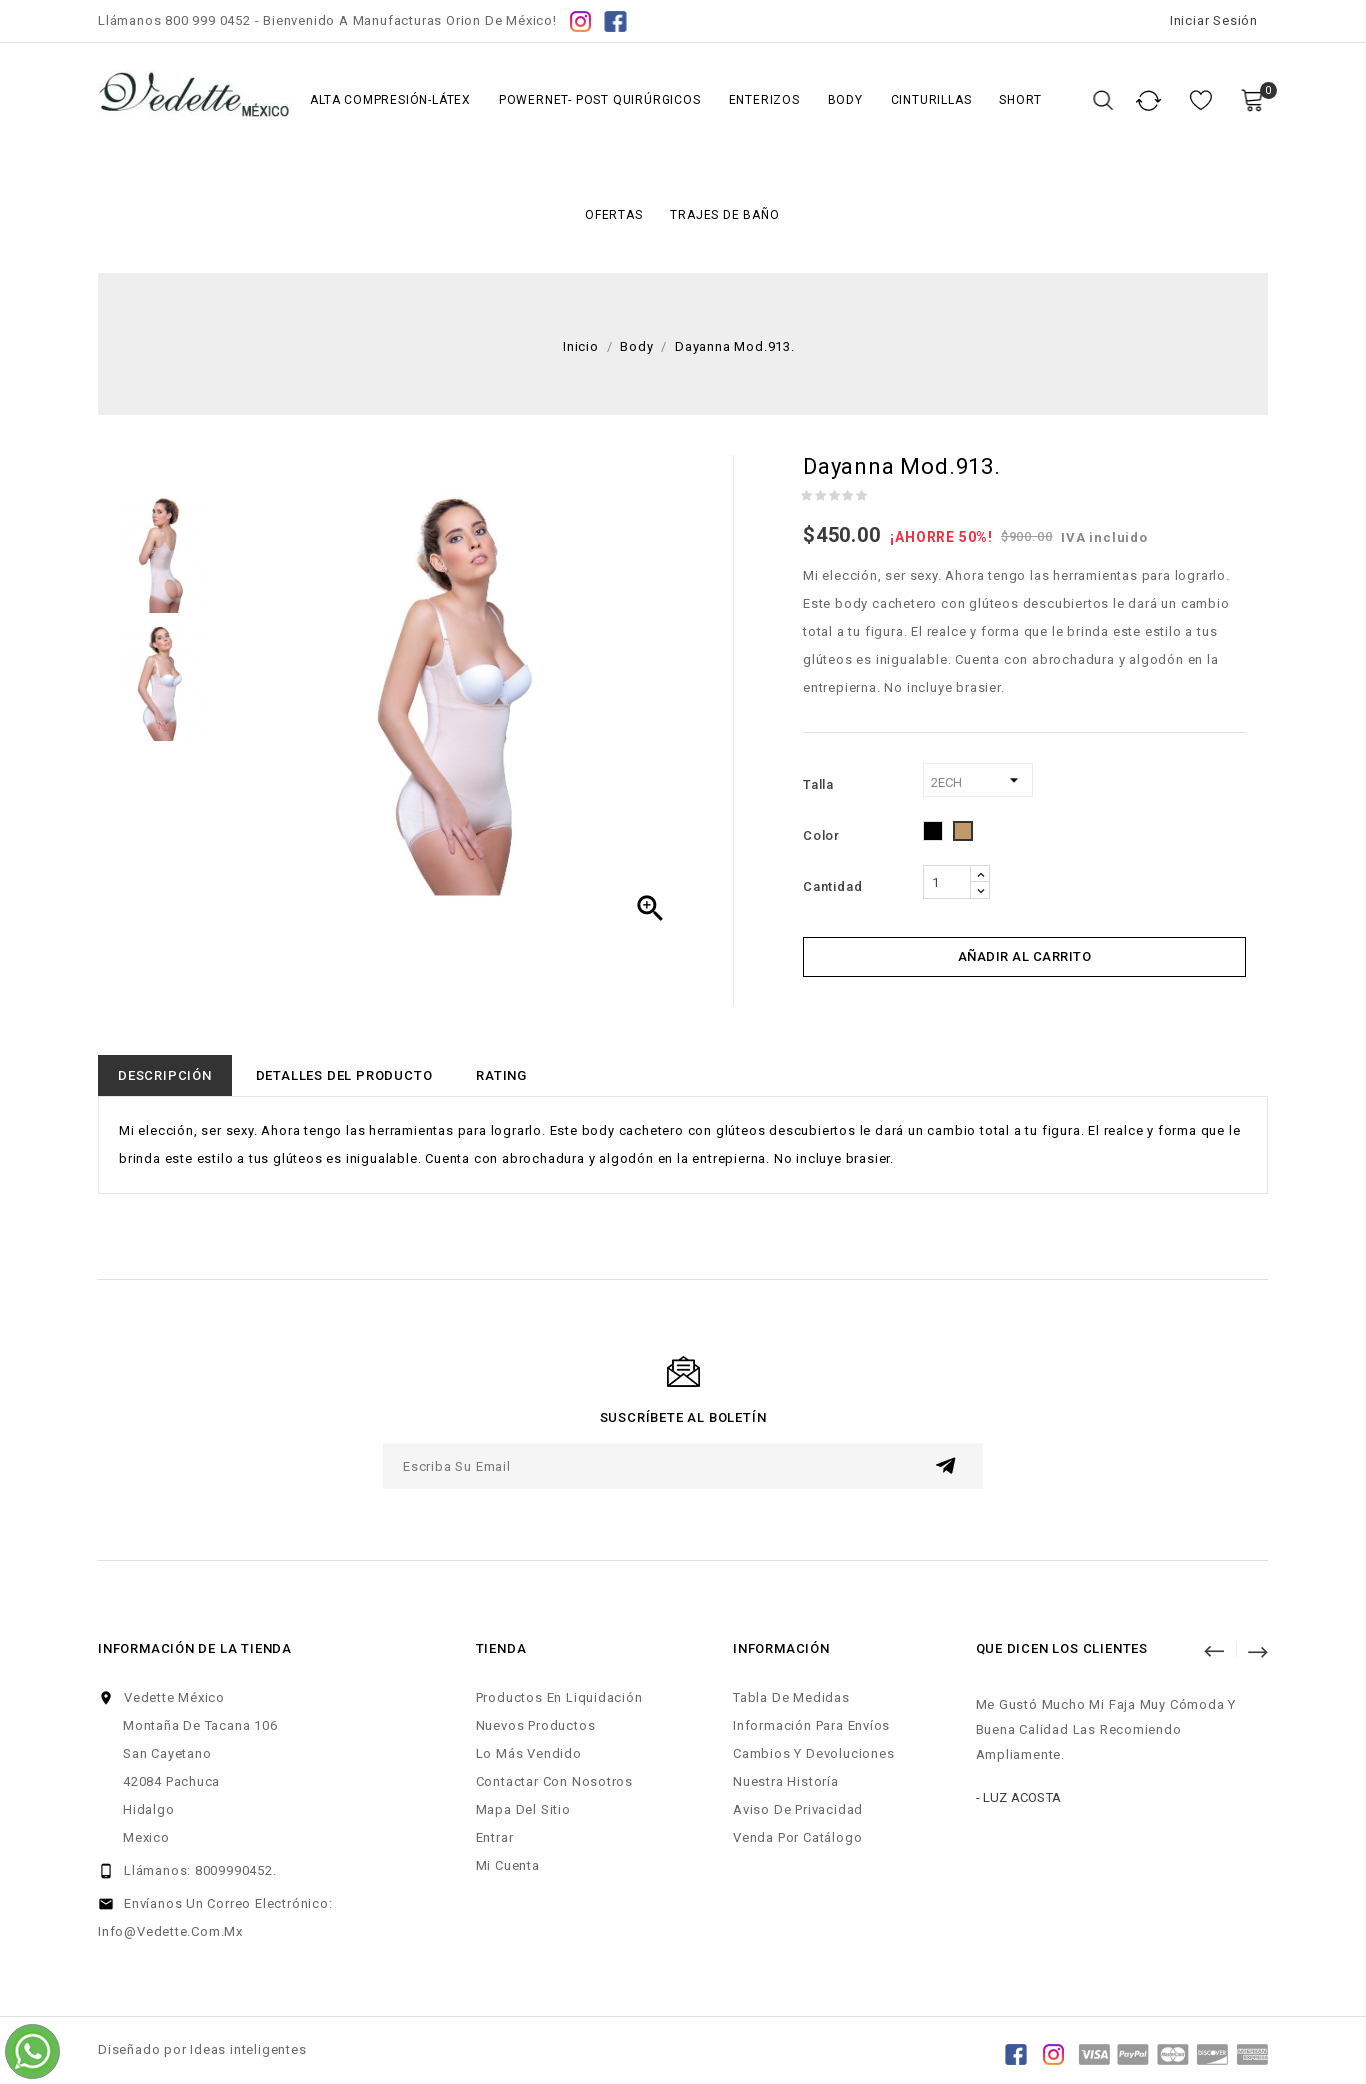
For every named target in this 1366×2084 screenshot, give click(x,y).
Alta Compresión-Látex (390, 100)
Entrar (495, 1837)
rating (501, 1075)
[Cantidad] (947, 882)
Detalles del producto (344, 1075)
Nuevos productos (536, 1725)
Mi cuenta (508, 1865)
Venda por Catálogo (797, 1837)
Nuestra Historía (786, 1781)
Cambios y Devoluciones (813, 1753)
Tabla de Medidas (791, 1697)
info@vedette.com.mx (170, 1931)
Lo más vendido (529, 1753)
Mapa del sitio (523, 1809)
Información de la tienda (195, 1648)
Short (1020, 100)
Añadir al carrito (1025, 956)
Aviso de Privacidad (798, 1809)
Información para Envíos (811, 1725)
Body (845, 100)
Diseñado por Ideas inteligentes (202, 2049)
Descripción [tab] (165, 1075)
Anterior (1223, 1650)
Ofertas (614, 215)
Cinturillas (931, 100)
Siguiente (1257, 1650)
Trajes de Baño (724, 215)
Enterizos (764, 100)
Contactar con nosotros (554, 1781)
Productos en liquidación (559, 1697)
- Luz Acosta (1018, 1797)
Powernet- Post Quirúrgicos (600, 100)
